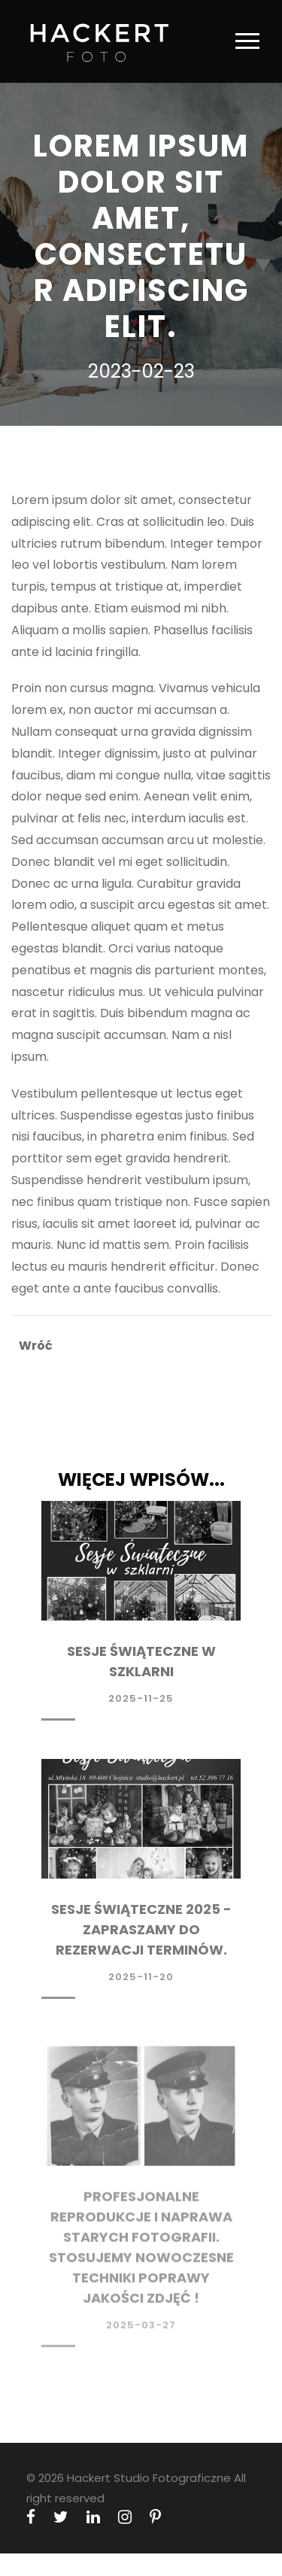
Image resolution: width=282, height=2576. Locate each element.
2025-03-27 (141, 2332)
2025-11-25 (141, 1698)
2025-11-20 (141, 1979)
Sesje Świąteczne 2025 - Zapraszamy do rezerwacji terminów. (141, 1931)
